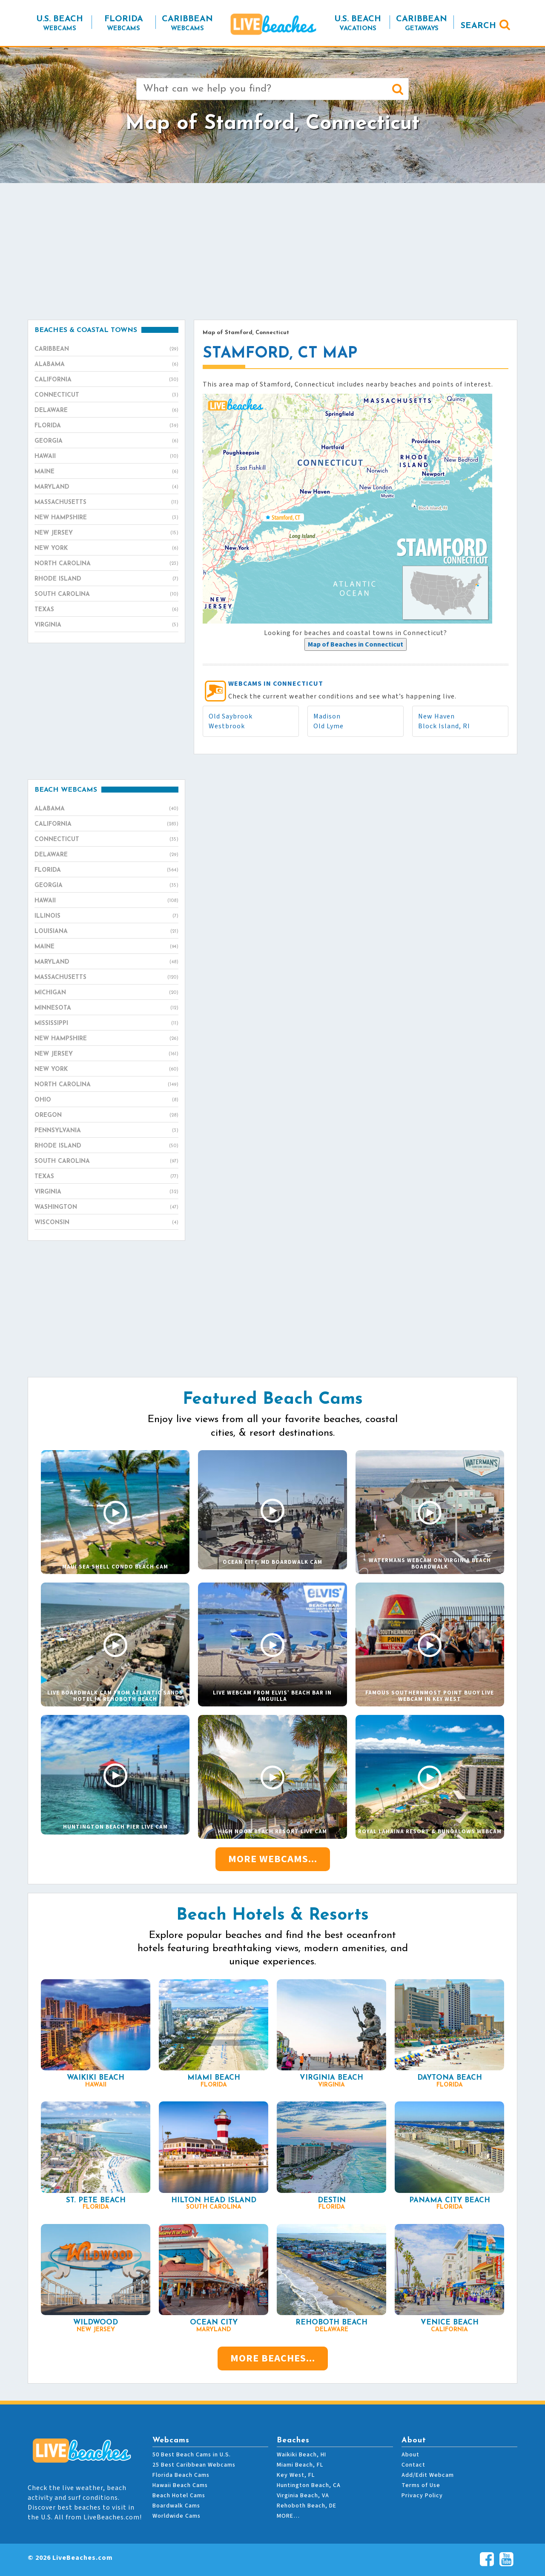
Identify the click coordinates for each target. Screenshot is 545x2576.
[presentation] (355, 644)
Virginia (106, 625)
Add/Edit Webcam (428, 2475)
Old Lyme (328, 726)
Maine (106, 472)
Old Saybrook (230, 716)
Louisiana (106, 931)
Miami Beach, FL (300, 2465)
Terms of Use (421, 2485)
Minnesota (106, 1008)
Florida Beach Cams (180, 2475)
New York (106, 548)
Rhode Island (106, 579)
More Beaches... (272, 2358)
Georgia (106, 441)
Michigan (106, 993)
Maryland (106, 487)
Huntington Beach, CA (309, 2485)
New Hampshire (106, 518)
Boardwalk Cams (176, 2506)
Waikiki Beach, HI (301, 2454)
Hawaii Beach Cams (180, 2485)
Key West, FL (296, 2475)
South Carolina (106, 594)
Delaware (106, 410)
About (410, 2454)
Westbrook (227, 726)
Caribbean (106, 349)
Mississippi (106, 1023)
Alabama (106, 364)
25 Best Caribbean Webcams (193, 2465)
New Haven (436, 716)
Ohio (106, 1100)
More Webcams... (272, 1859)
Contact (413, 2465)
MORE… (288, 2516)
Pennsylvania (106, 1131)
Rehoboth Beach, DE (306, 2506)
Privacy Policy (422, 2495)
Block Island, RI (444, 726)
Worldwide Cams (176, 2516)
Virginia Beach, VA (303, 2495)
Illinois (106, 916)
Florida (106, 426)
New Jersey (106, 533)
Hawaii (106, 456)
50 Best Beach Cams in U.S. (191, 2454)
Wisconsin (106, 1222)
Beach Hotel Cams (178, 2495)
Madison (327, 716)
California (106, 380)
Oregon (106, 1115)
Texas (106, 610)
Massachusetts (106, 502)
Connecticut (106, 395)
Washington (106, 1207)
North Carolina (106, 564)
